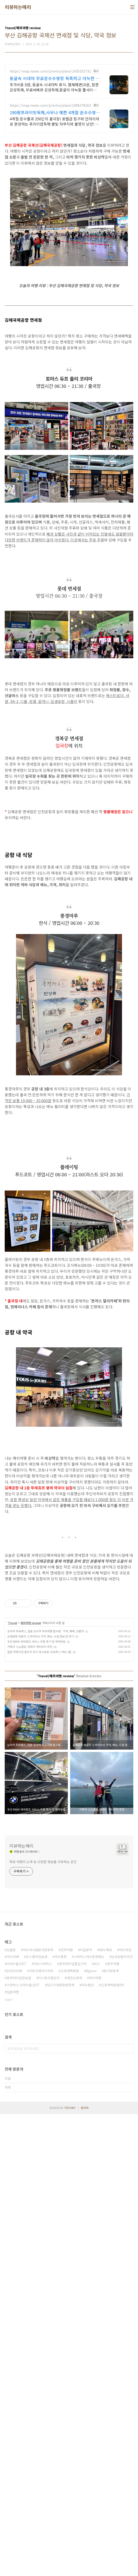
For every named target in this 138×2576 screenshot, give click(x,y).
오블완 (11, 2213)
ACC (97, 2227)
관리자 (85, 2437)
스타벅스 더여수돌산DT (23, 2248)
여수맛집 (125, 2213)
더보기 (8, 2263)
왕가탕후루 (111, 2234)
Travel (12, 1887)
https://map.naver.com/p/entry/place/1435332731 (50, 71)
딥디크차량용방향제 (60, 2248)
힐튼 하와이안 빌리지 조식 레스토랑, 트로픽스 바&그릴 (39, 1916)
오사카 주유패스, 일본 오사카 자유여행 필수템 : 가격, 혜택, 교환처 (45, 1895)
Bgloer (91, 2234)
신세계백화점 (70, 2234)
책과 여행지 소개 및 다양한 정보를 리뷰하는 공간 (43, 2125)
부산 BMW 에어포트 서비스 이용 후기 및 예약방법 (36, 1905)
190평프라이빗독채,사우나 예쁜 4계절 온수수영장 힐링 (55, 112)
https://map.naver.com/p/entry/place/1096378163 (50, 105)
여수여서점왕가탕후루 (38, 2213)
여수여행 (95, 2241)
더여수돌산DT (17, 2227)
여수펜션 (87, 2248)
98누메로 (105, 2213)
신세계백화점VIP (112, 2248)
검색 (128, 2378)
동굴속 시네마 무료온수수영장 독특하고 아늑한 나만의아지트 (55, 78)
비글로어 (86, 2213)
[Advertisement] (69, 708)
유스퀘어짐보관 (36, 2220)
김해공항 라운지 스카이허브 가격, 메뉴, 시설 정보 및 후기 (40, 1900)
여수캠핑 (60, 2220)
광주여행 (113, 2227)
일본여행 (13, 2255)
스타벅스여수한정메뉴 (89, 2220)
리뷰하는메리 (18, 7)
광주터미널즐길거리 (73, 2227)
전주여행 (67, 2213)
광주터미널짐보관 (19, 2241)
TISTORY (70, 2437)
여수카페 (13, 2220)
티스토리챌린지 (49, 2241)
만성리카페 (14, 2234)
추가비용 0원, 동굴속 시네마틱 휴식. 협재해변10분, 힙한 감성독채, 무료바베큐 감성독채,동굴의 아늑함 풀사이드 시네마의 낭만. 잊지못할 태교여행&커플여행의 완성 (54, 87)
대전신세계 (74, 2241)
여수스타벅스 (43, 2227)
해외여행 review (30, 1887)
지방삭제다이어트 (41, 2234)
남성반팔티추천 (122, 2220)
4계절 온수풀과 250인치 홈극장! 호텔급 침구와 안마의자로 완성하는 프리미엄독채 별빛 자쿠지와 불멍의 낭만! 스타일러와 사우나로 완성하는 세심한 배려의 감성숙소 (54, 121)
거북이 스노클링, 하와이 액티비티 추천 (29, 1910)
